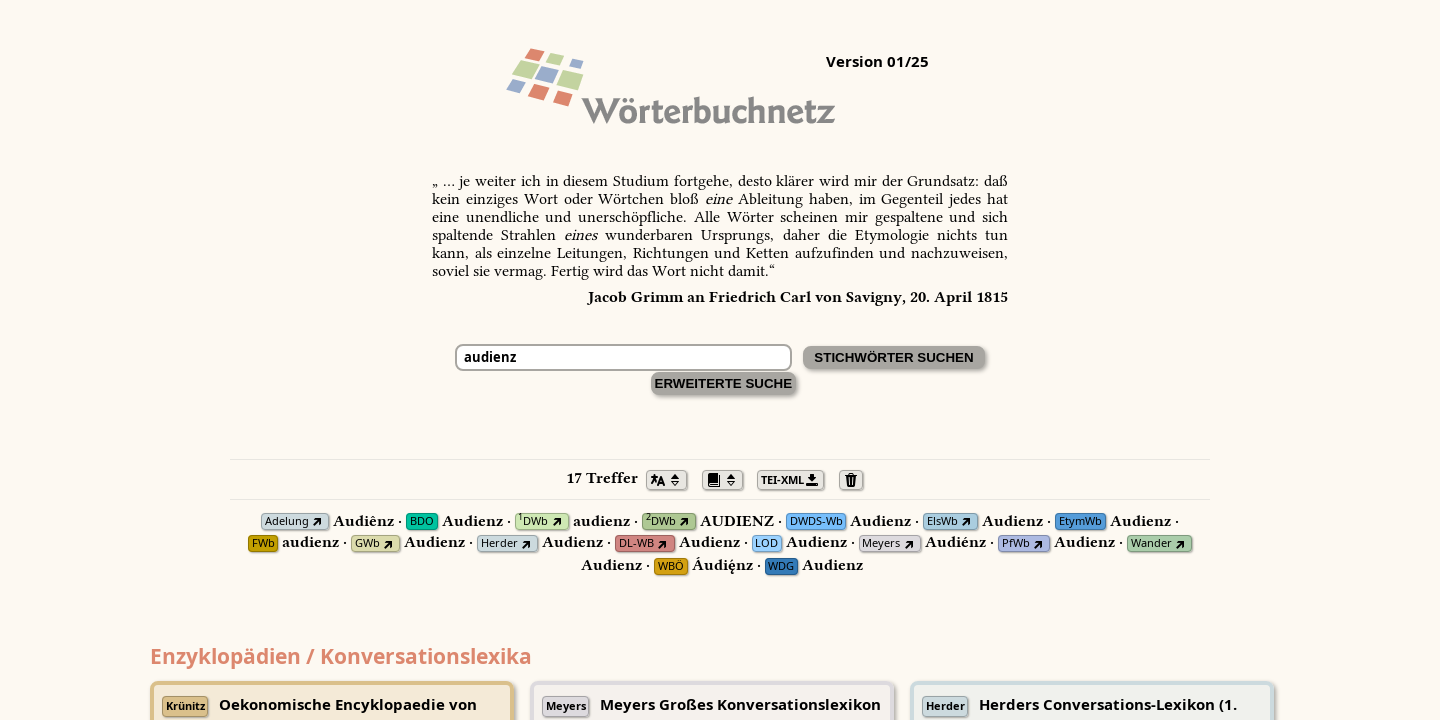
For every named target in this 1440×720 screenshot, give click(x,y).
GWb (367, 543)
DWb (533, 521)
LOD (766, 543)
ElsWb (942, 521)
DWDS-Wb (816, 521)
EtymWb (1080, 521)
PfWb (1016, 543)
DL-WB (636, 543)
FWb (263, 543)
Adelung (287, 521)
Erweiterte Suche (724, 383)
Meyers (881, 543)
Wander (1151, 543)
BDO (422, 521)
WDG (781, 566)
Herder (499, 543)
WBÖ (671, 566)
